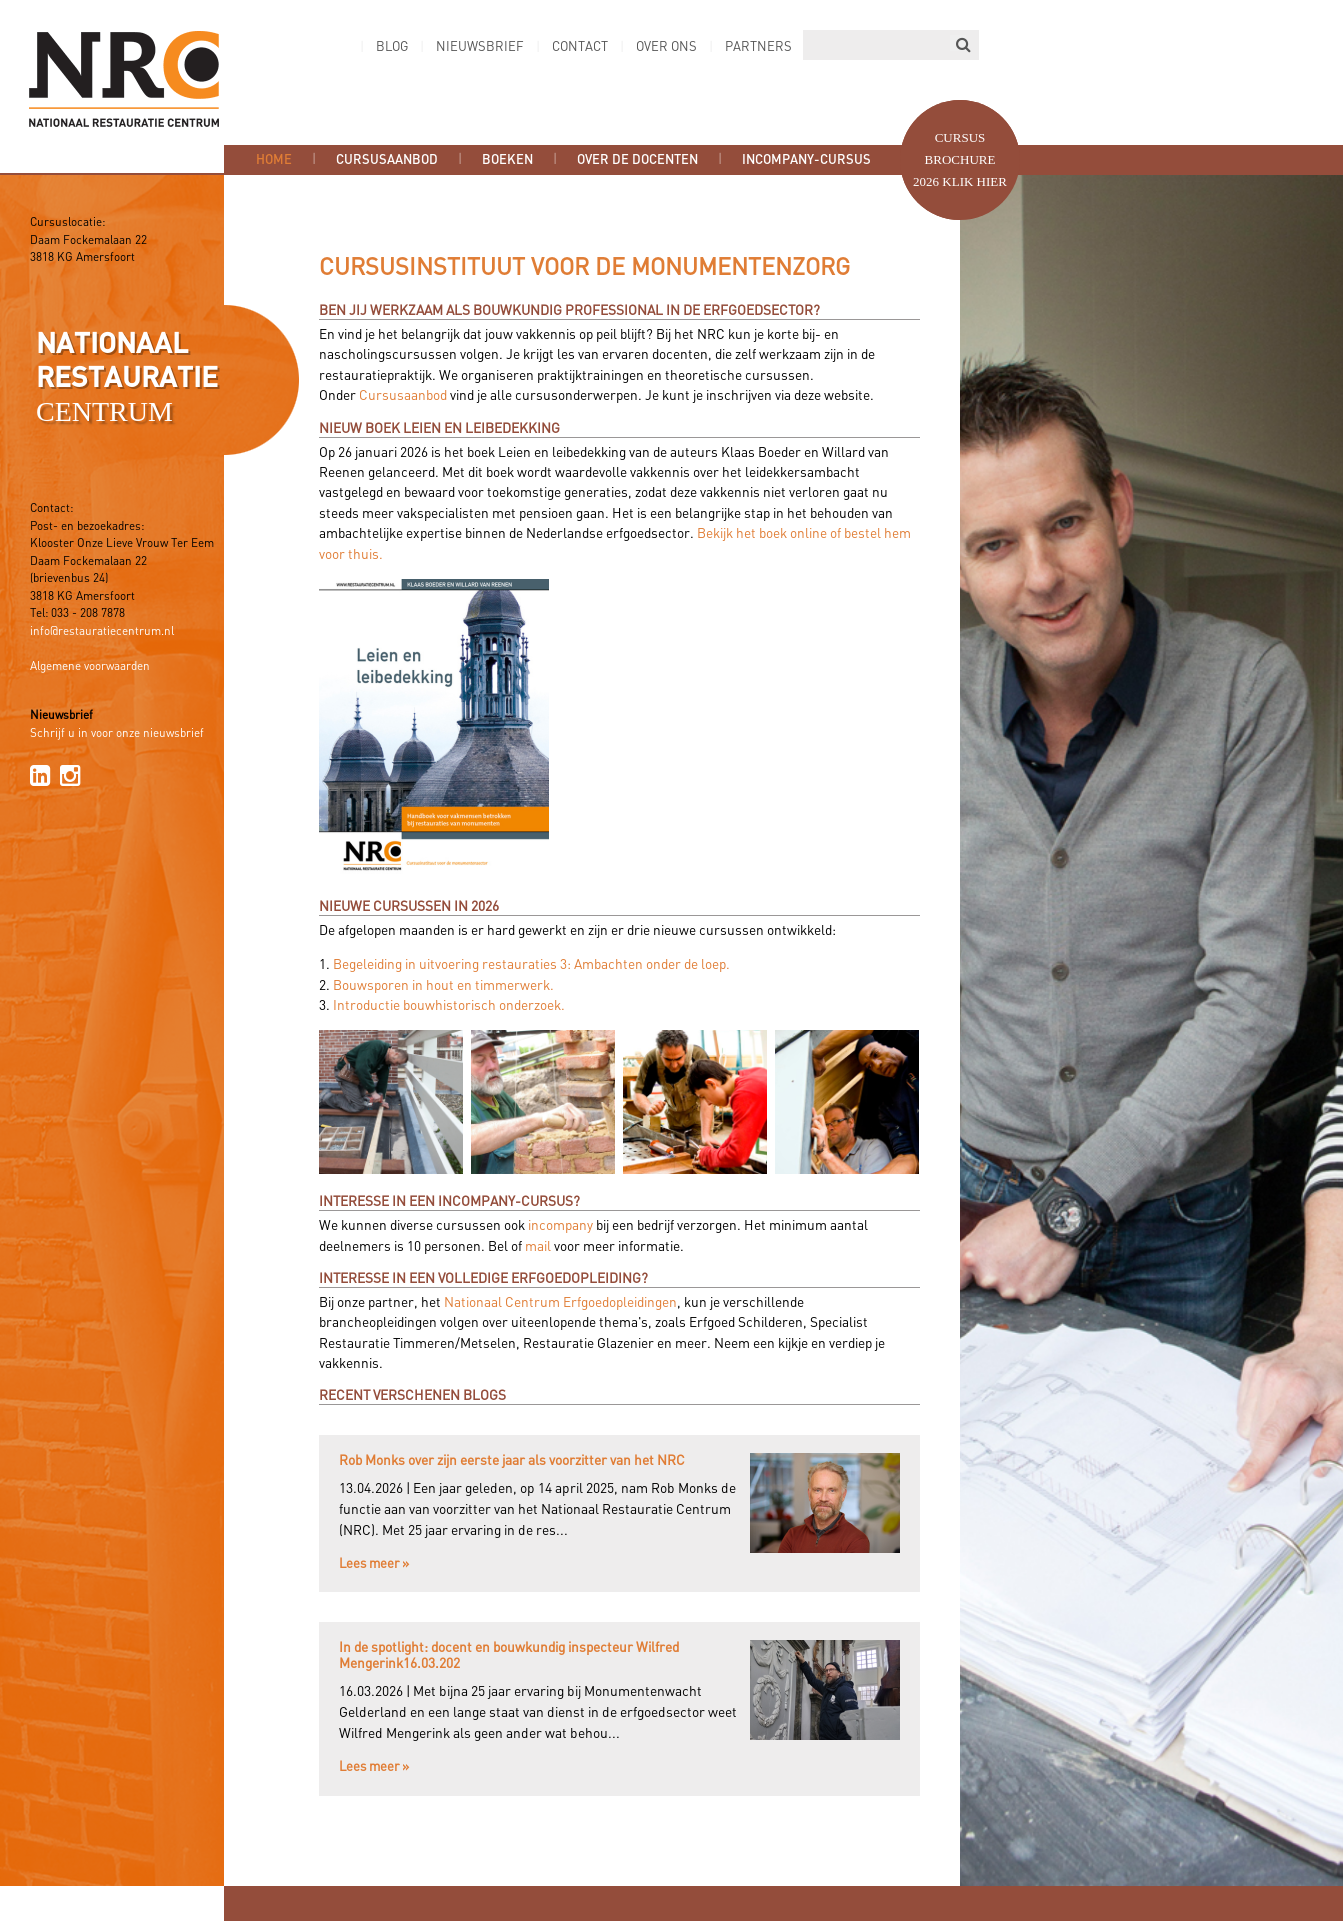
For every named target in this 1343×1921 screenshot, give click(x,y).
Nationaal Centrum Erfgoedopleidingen (560, 1303)
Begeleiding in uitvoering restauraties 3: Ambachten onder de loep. (531, 965)
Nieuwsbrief (480, 47)
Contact (580, 47)
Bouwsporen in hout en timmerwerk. (443, 986)
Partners (758, 47)
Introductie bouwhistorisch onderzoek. (449, 1006)
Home (274, 160)
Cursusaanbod (387, 160)
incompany (560, 1226)
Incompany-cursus (806, 160)
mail (538, 1247)
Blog (392, 47)
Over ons (666, 47)
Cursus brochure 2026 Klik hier (960, 159)
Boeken (507, 160)
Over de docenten (637, 160)
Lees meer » (374, 1564)
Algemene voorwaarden (90, 667)
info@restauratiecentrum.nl (102, 632)
